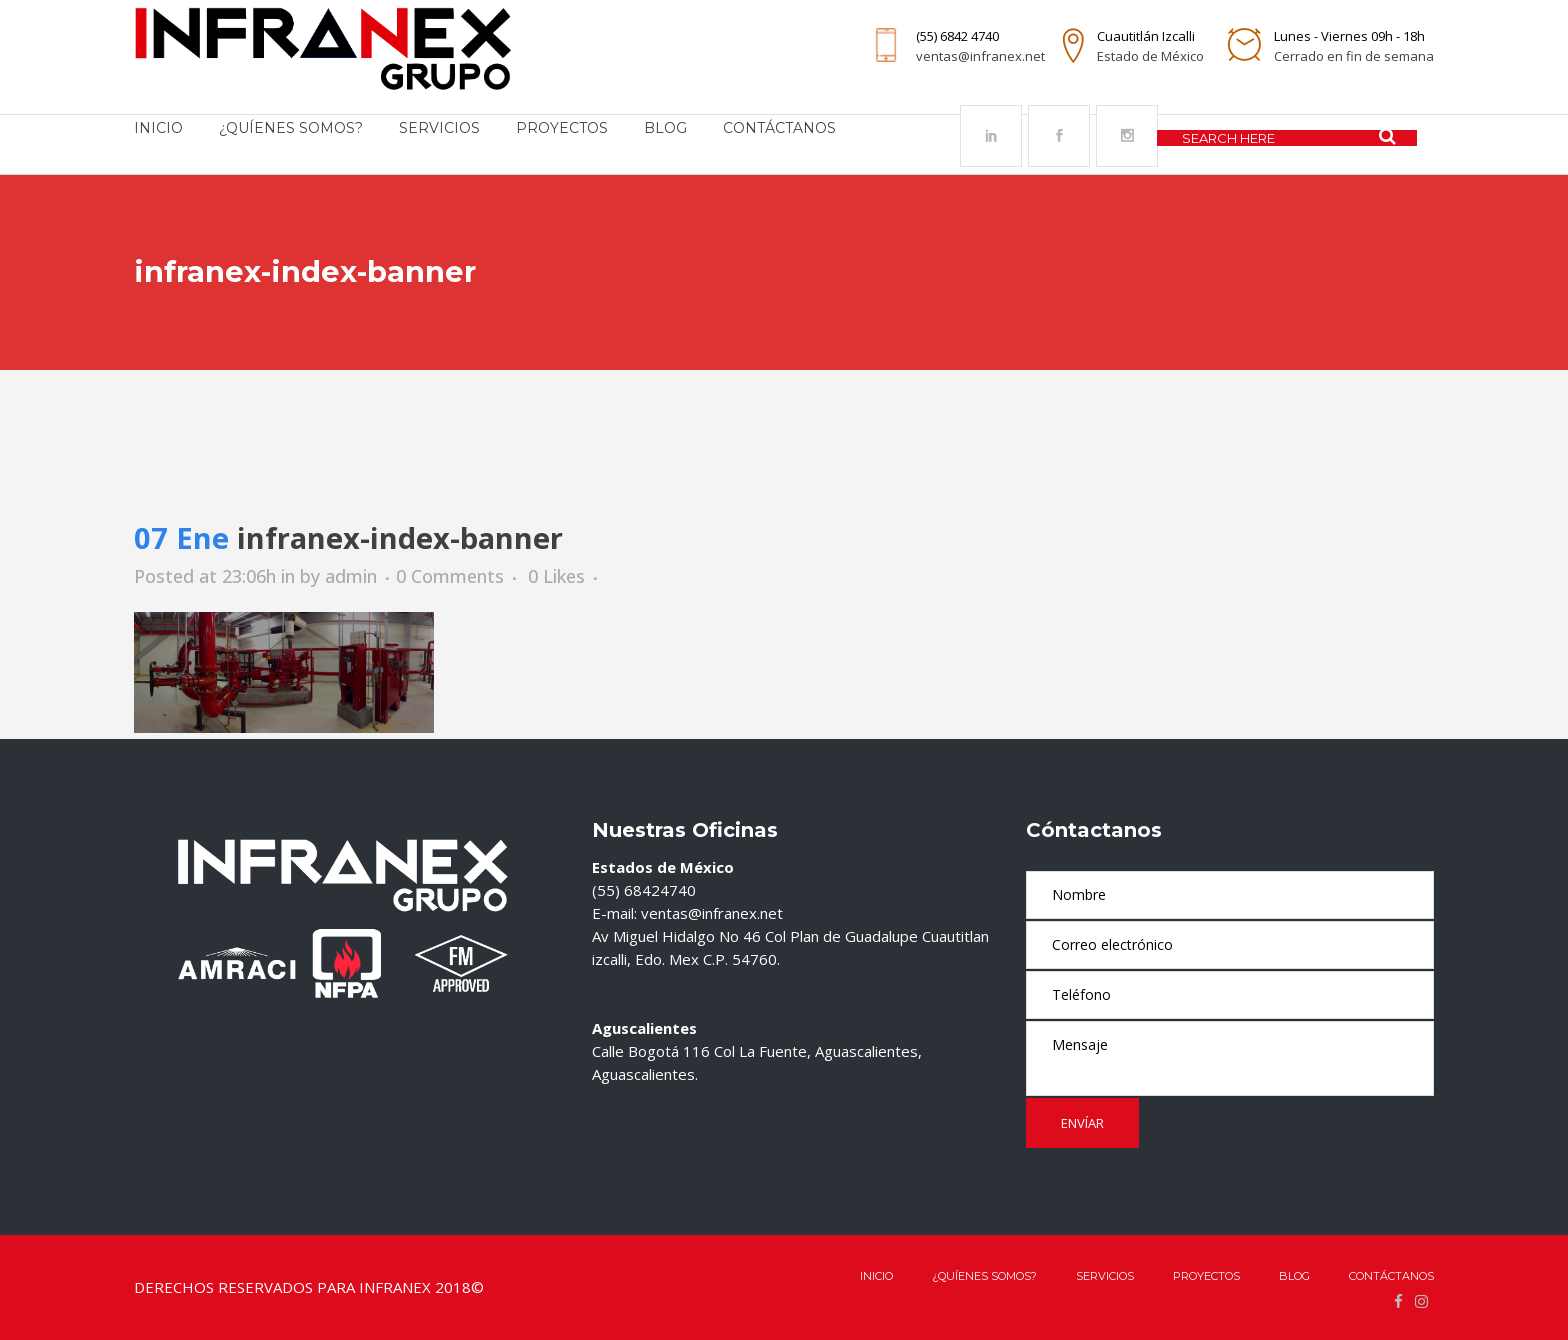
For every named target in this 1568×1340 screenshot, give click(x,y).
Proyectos (1206, 1276)
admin (351, 576)
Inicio (876, 1276)
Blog (1294, 1276)
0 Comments (450, 576)
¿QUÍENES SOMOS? (984, 1276)
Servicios (1105, 1276)
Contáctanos (1391, 1276)
